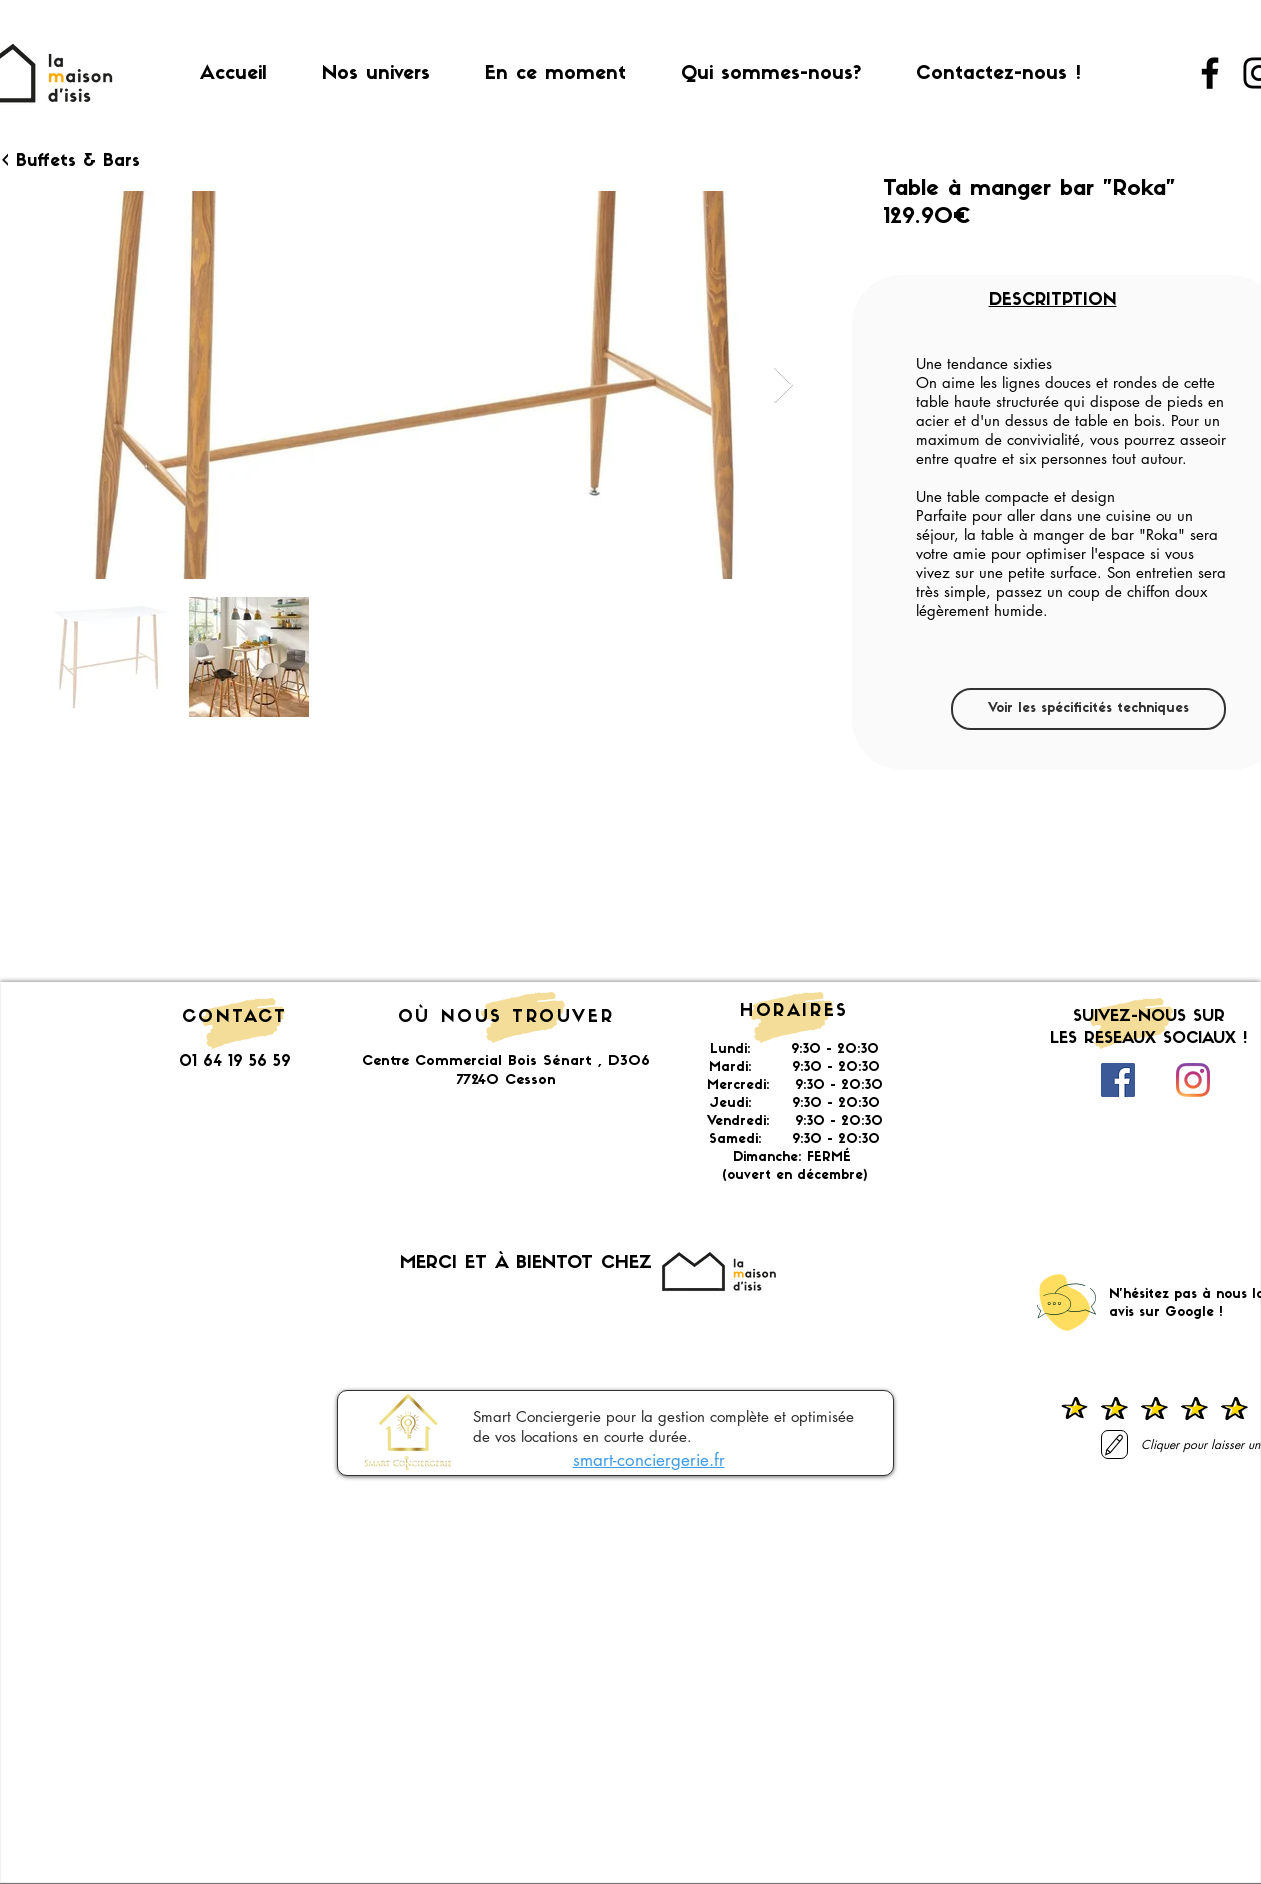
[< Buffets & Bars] (74, 162)
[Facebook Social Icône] (1118, 1080)
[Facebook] (1210, 73)
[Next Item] (783, 385)
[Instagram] (1193, 1080)
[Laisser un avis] (1114, 1444)
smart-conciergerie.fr (649, 1460)
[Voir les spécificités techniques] (1088, 709)
